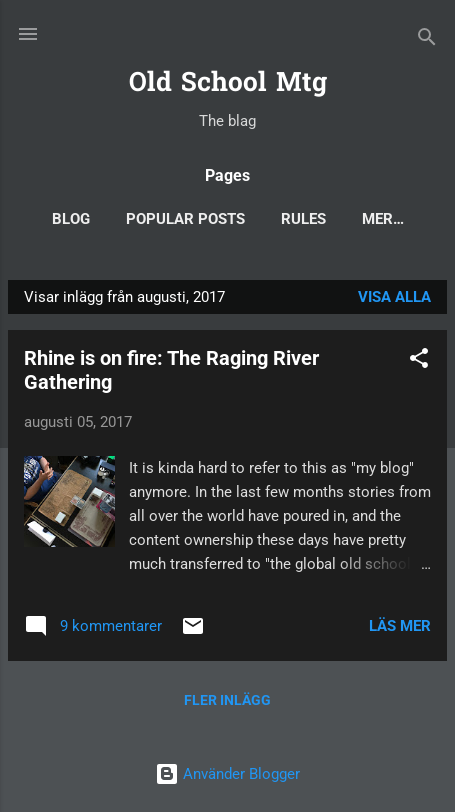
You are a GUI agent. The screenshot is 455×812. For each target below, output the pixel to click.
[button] (419, 361)
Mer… (383, 219)
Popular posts (185, 219)
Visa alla (394, 297)
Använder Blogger (227, 774)
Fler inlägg (227, 700)
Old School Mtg (228, 84)
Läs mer (400, 626)
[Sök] (427, 40)
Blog (71, 219)
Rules (303, 219)
